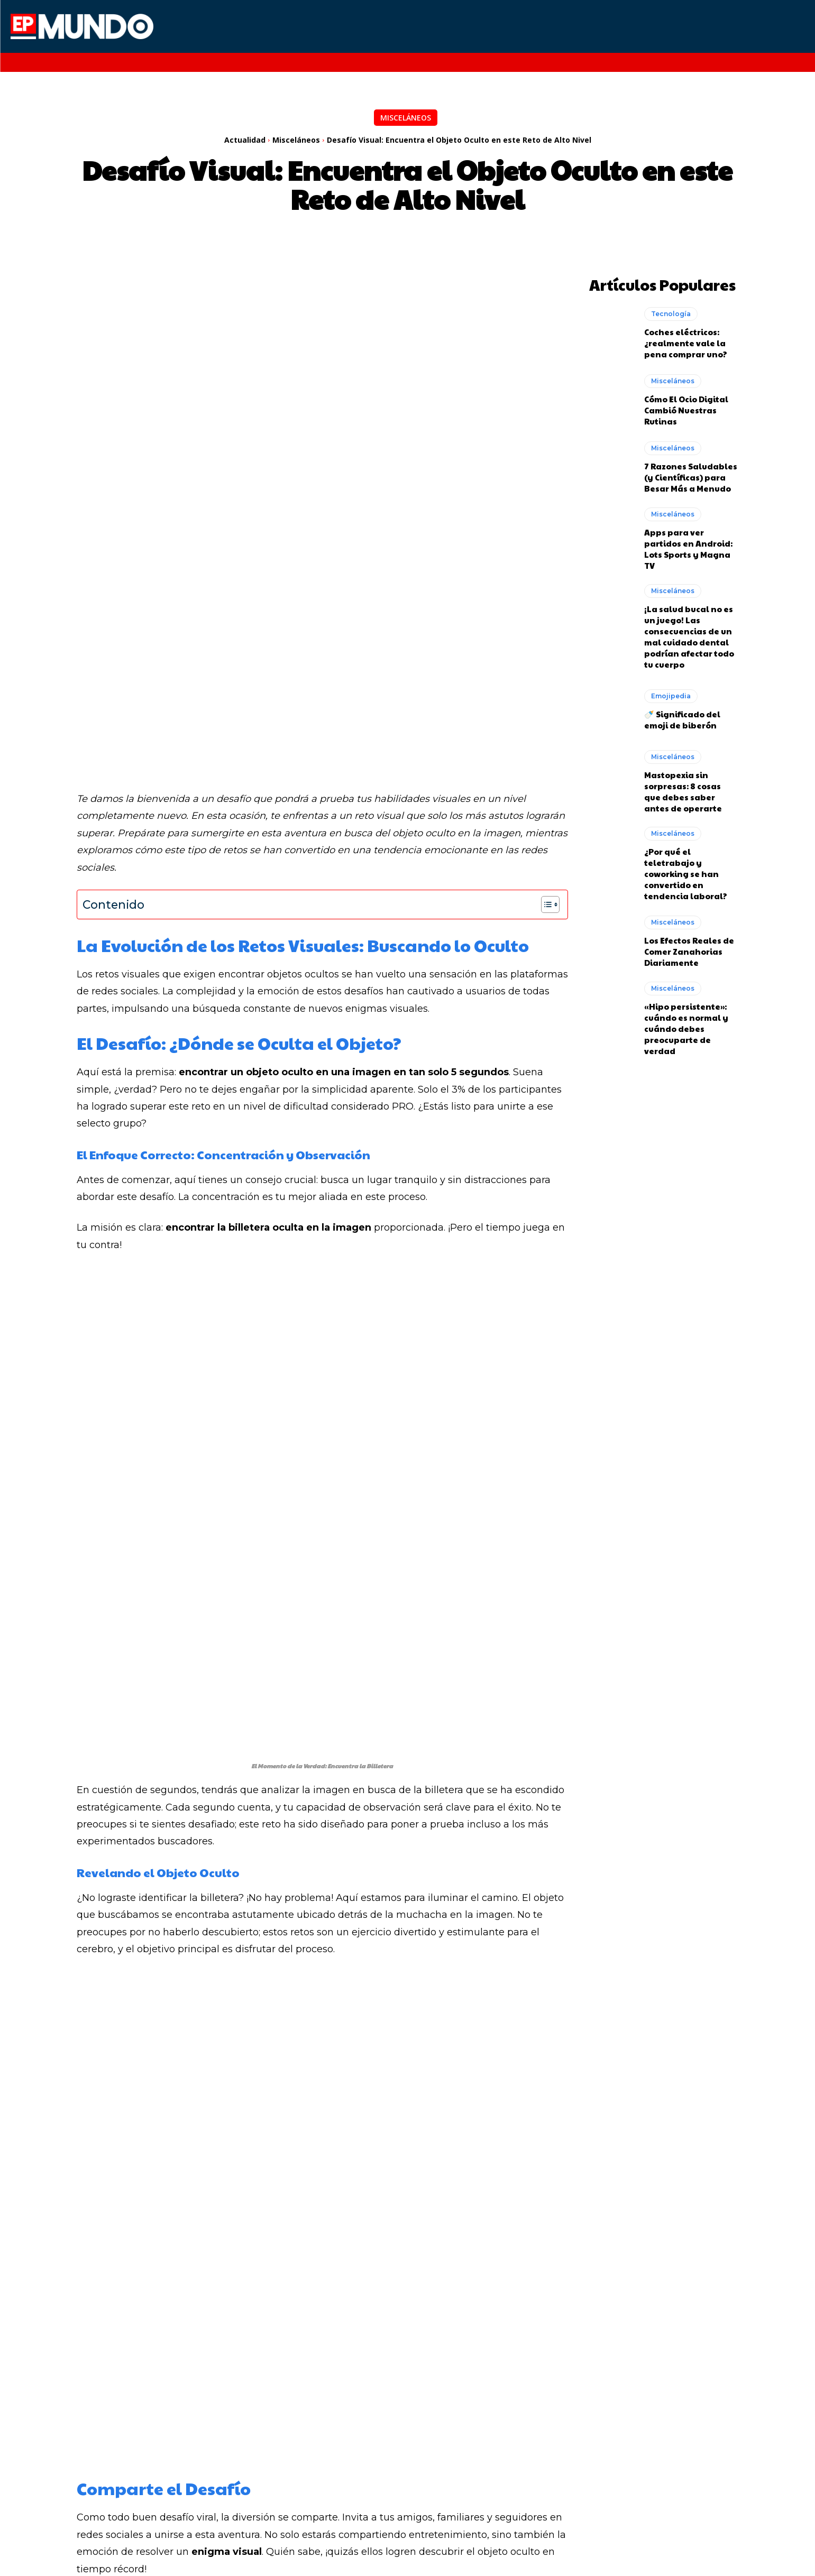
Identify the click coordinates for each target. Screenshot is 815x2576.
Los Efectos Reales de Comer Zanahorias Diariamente (689, 948)
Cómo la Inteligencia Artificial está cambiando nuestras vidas (179, 2430)
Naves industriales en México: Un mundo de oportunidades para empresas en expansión (596, 2430)
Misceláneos (405, 117)
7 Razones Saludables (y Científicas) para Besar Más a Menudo (690, 474)
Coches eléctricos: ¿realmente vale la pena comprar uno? (685, 340)
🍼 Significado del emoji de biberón (682, 717)
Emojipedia (671, 694)
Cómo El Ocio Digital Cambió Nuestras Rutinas (686, 407)
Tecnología (671, 311)
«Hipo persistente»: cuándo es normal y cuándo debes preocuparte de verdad (686, 1026)
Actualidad (244, 140)
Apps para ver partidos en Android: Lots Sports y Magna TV (688, 546)
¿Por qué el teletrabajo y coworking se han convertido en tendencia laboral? (685, 871)
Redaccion (204, 2207)
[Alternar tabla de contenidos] (545, 690)
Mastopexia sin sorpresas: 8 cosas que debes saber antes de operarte (683, 789)
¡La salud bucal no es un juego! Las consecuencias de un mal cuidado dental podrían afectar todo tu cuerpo (689, 634)
